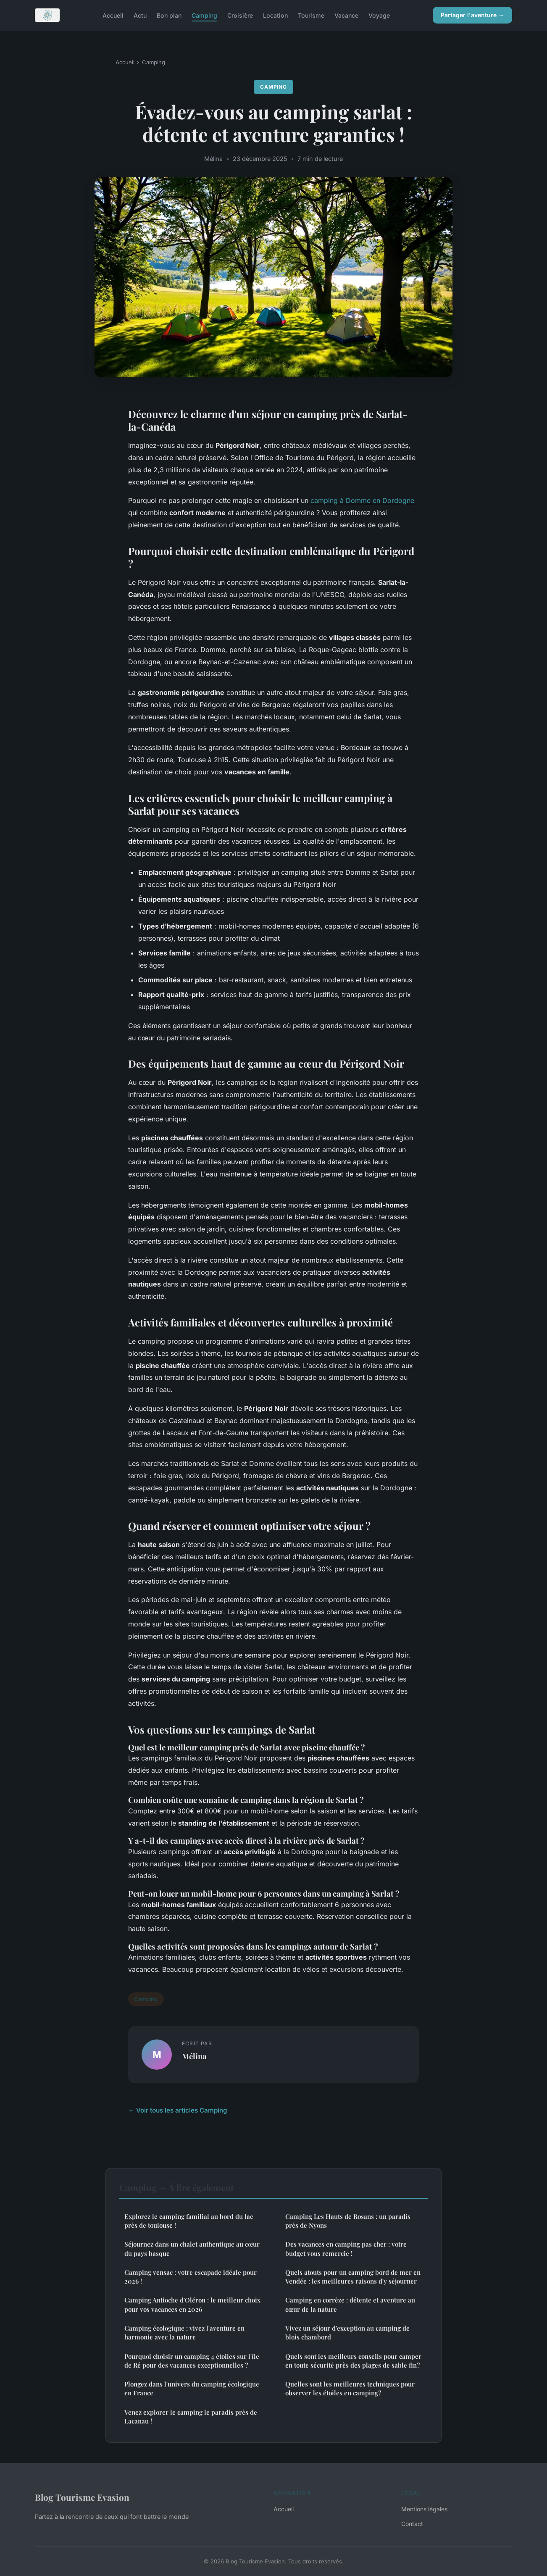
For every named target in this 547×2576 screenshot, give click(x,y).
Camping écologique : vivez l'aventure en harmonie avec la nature (184, 2332)
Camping (204, 14)
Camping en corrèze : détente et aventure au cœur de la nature (350, 2304)
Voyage (379, 14)
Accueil (113, 14)
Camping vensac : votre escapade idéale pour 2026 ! (190, 2276)
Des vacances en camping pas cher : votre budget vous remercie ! (346, 2248)
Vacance (346, 14)
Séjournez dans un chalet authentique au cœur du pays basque (192, 2248)
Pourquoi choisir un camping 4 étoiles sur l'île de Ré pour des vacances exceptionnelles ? (191, 2360)
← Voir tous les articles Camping (177, 2110)
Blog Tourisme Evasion (82, 2497)
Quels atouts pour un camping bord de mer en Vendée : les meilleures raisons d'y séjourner (353, 2276)
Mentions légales (424, 2509)
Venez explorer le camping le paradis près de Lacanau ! (190, 2416)
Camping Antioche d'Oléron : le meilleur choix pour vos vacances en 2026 (192, 2304)
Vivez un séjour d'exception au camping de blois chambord (347, 2332)
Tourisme (311, 14)
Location (275, 14)
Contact (412, 2523)
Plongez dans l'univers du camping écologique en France (191, 2388)
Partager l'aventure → (472, 14)
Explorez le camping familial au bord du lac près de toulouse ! (188, 2220)
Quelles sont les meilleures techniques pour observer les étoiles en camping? (350, 2388)
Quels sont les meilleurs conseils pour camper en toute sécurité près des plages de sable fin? (353, 2360)
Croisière (240, 14)
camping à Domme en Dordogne (362, 500)
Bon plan (169, 14)
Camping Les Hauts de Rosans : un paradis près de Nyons (347, 2220)
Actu (140, 14)
